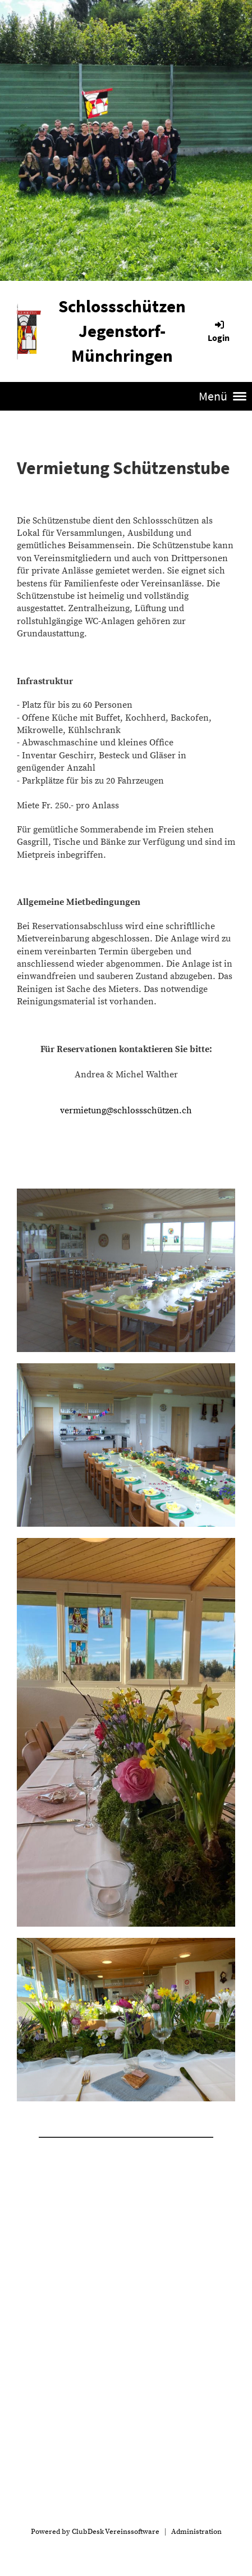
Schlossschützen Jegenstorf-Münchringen (122, 331)
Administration (196, 2531)
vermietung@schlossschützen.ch (126, 1110)
